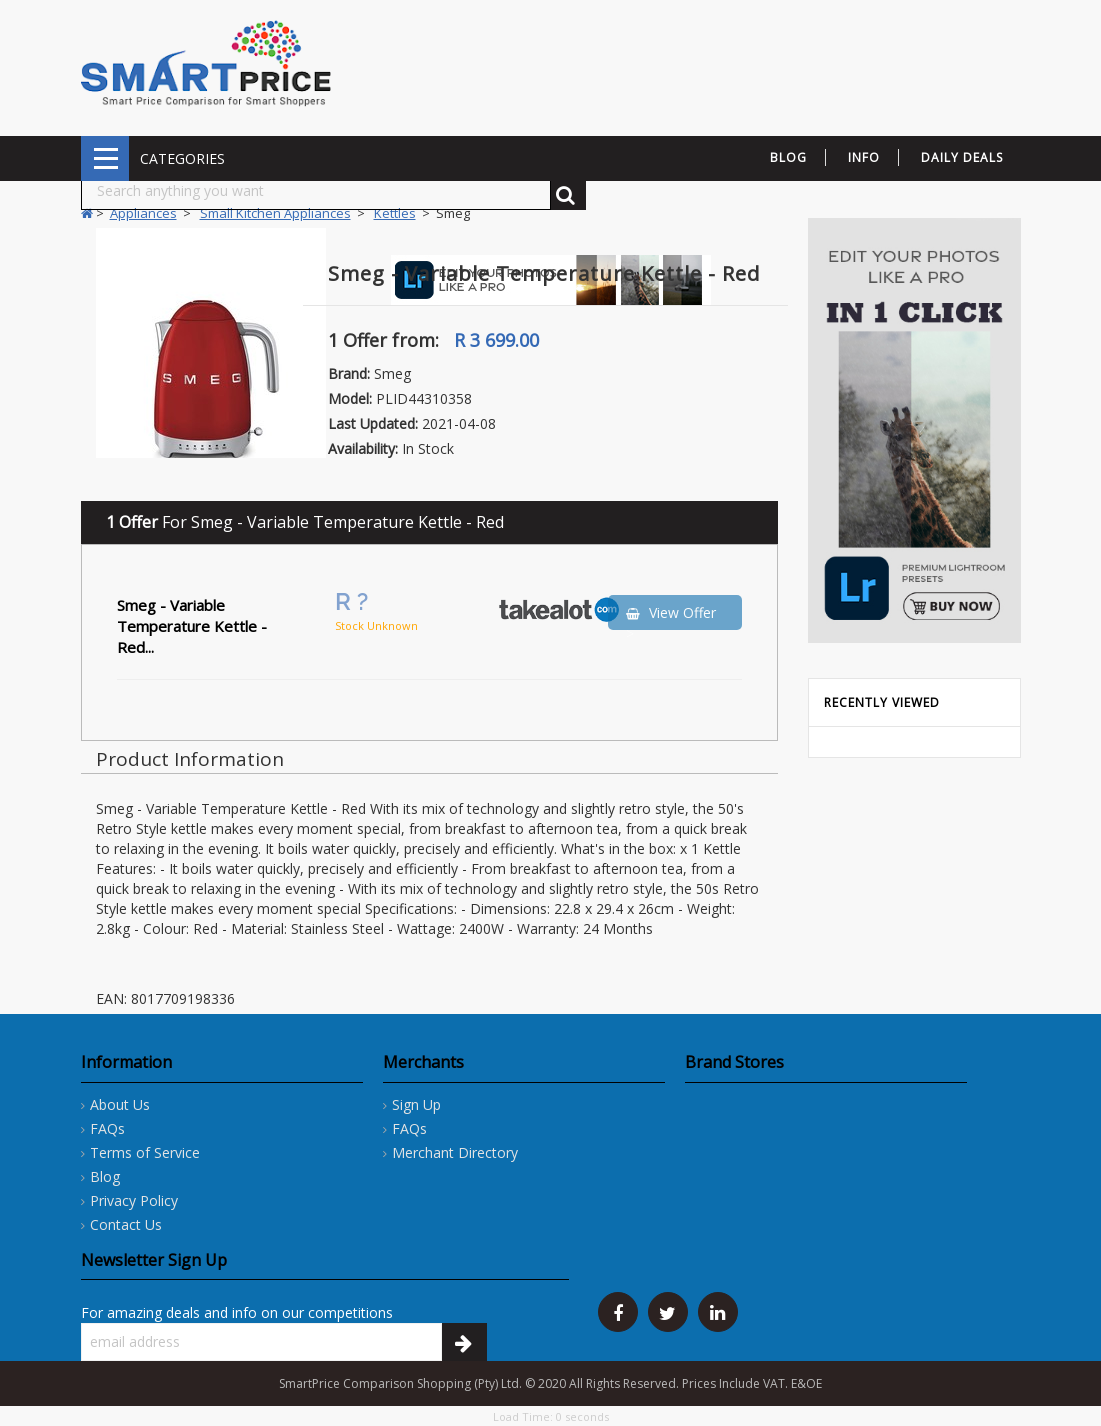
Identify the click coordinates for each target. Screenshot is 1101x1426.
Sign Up (416, 1104)
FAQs (107, 1128)
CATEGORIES (105, 158)
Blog (105, 1176)
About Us (120, 1104)
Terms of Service (145, 1152)
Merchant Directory (455, 1152)
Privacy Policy (134, 1200)
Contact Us (126, 1224)
